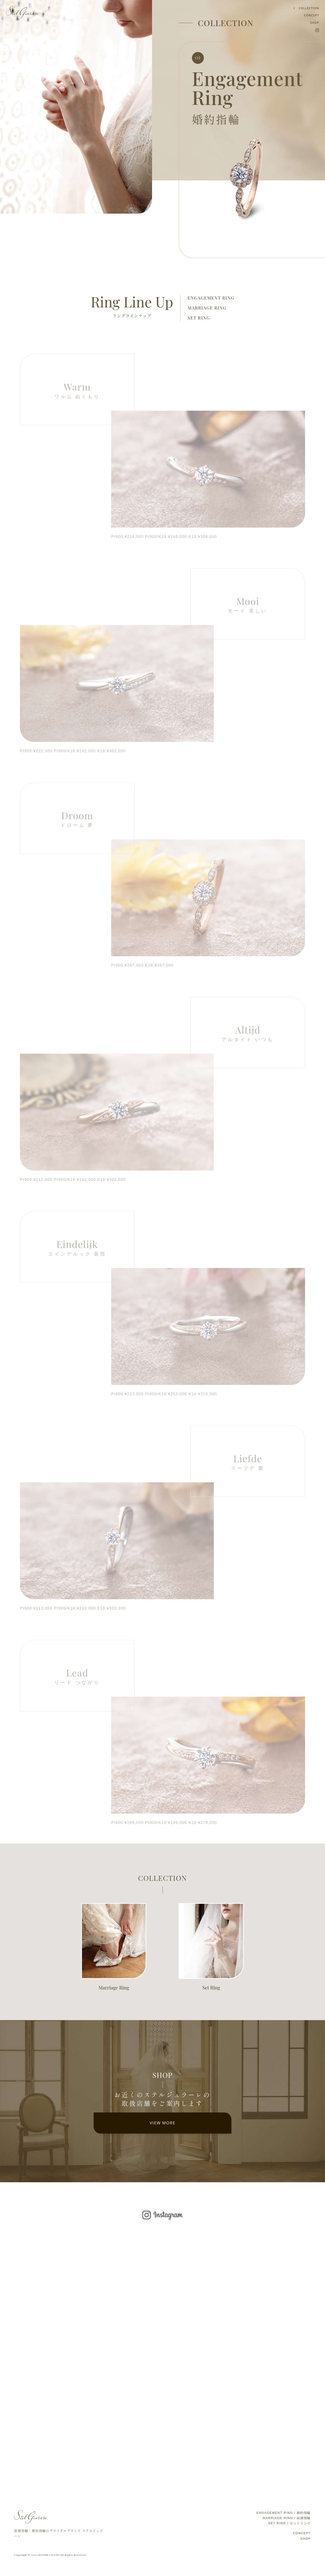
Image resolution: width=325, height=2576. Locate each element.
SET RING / (289, 2528)
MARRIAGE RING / (287, 2522)
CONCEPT (311, 15)
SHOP (314, 23)
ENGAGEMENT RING (211, 298)
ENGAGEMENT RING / (283, 2517)
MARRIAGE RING (207, 308)
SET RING (199, 318)
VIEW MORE (162, 2127)
